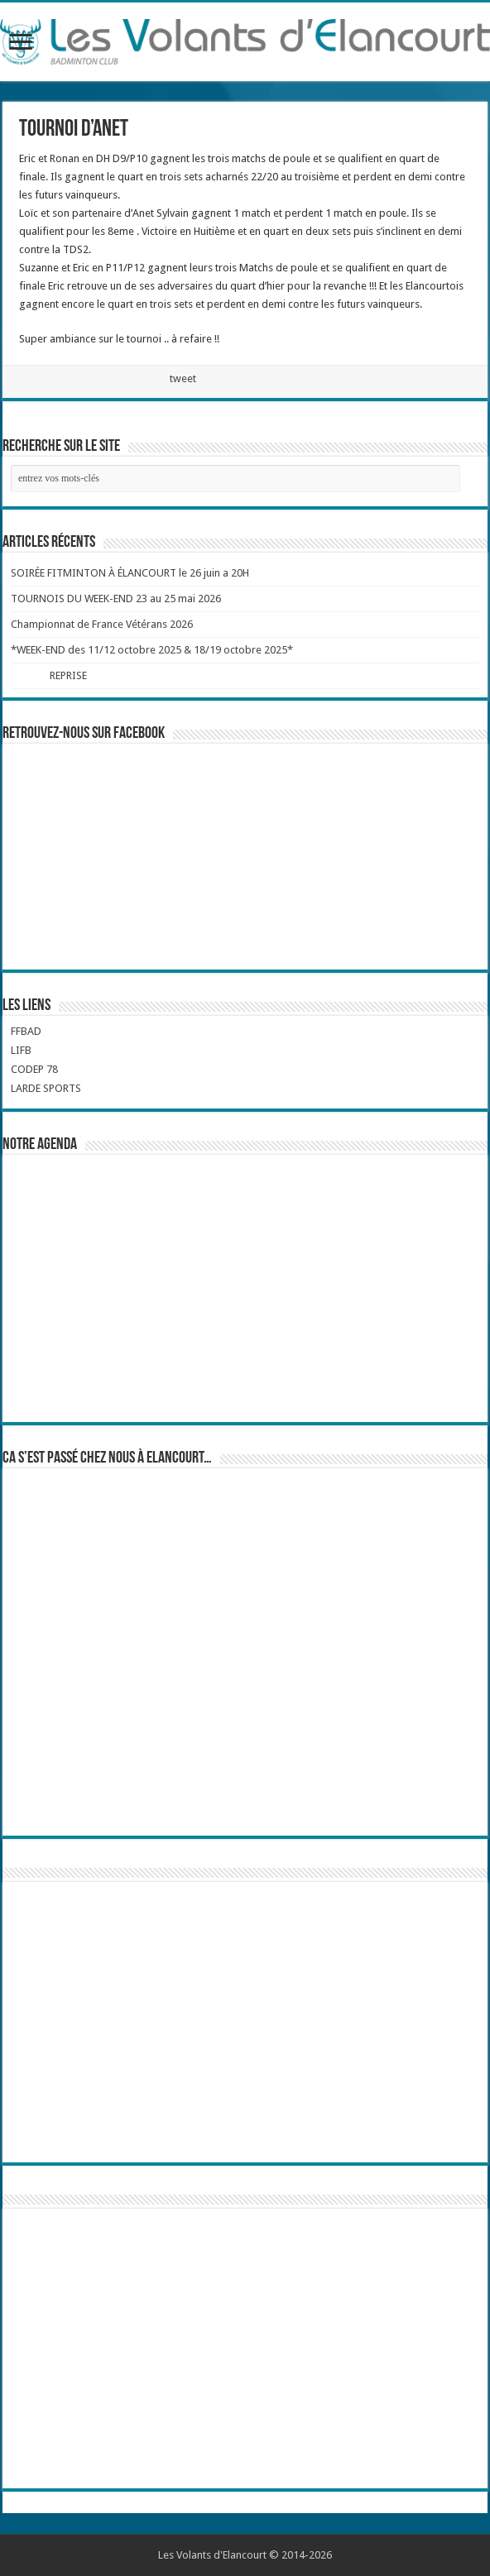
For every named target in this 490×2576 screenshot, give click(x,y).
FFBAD (26, 1031)
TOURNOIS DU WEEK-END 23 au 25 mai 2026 (116, 598)
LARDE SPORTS (46, 1088)
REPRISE (69, 675)
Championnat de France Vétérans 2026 (102, 624)
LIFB (21, 1050)
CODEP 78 (34, 1069)
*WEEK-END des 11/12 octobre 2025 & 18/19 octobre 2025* (152, 650)
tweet (183, 378)
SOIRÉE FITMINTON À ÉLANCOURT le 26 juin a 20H (130, 573)
